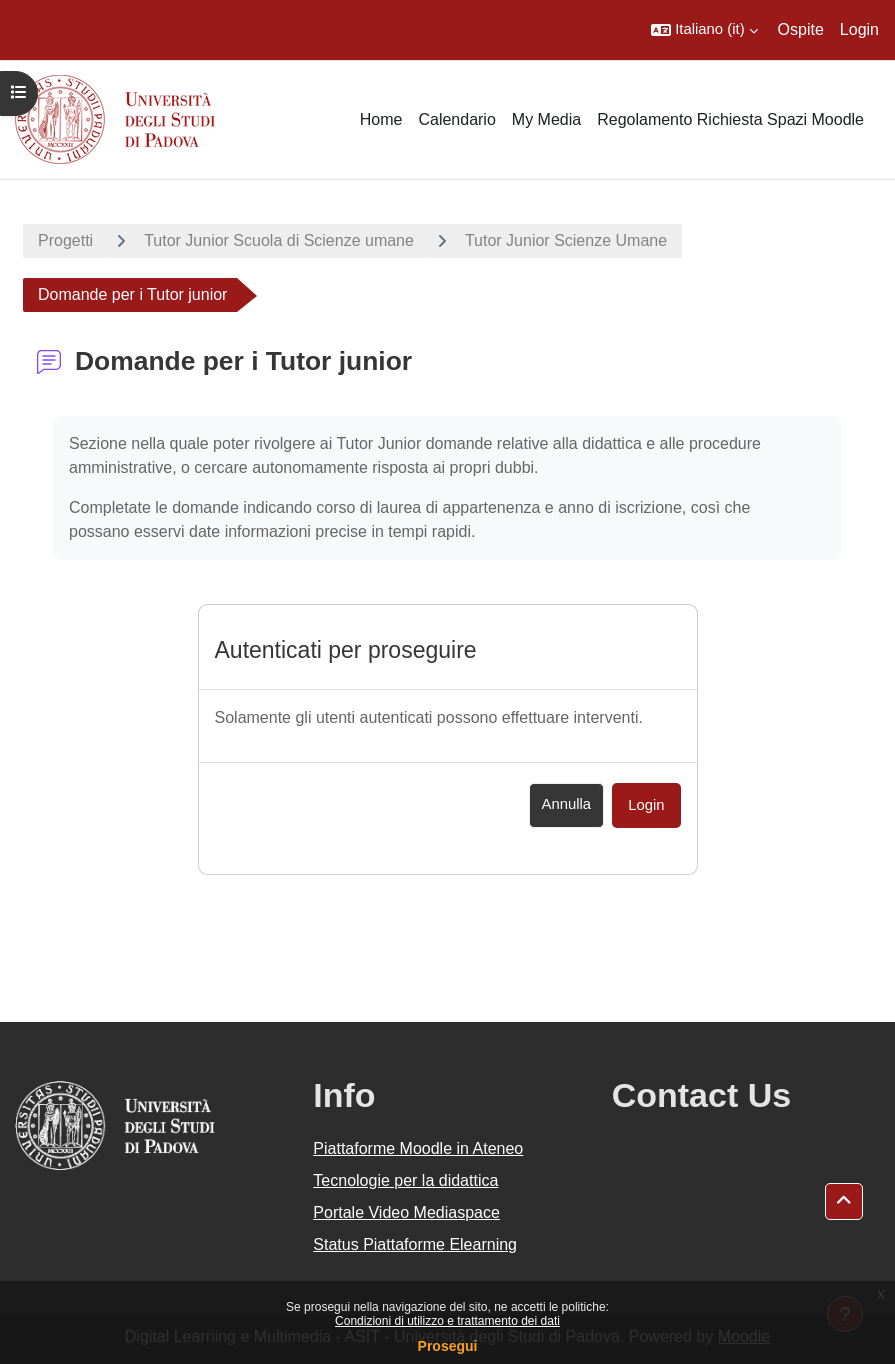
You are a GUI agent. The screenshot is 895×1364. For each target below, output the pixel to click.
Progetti (65, 240)
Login (859, 29)
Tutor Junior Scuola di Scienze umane (279, 240)
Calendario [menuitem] (456, 119)
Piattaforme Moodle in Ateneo (418, 1148)
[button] (704, 30)
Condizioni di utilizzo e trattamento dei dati (447, 1321)
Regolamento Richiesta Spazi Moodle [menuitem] (730, 119)
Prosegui (448, 1346)
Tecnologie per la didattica (405, 1180)
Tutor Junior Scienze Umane (566, 240)
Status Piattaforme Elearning (415, 1244)
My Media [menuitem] (546, 119)
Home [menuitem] (381, 119)
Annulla (567, 804)
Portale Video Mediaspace (406, 1212)
